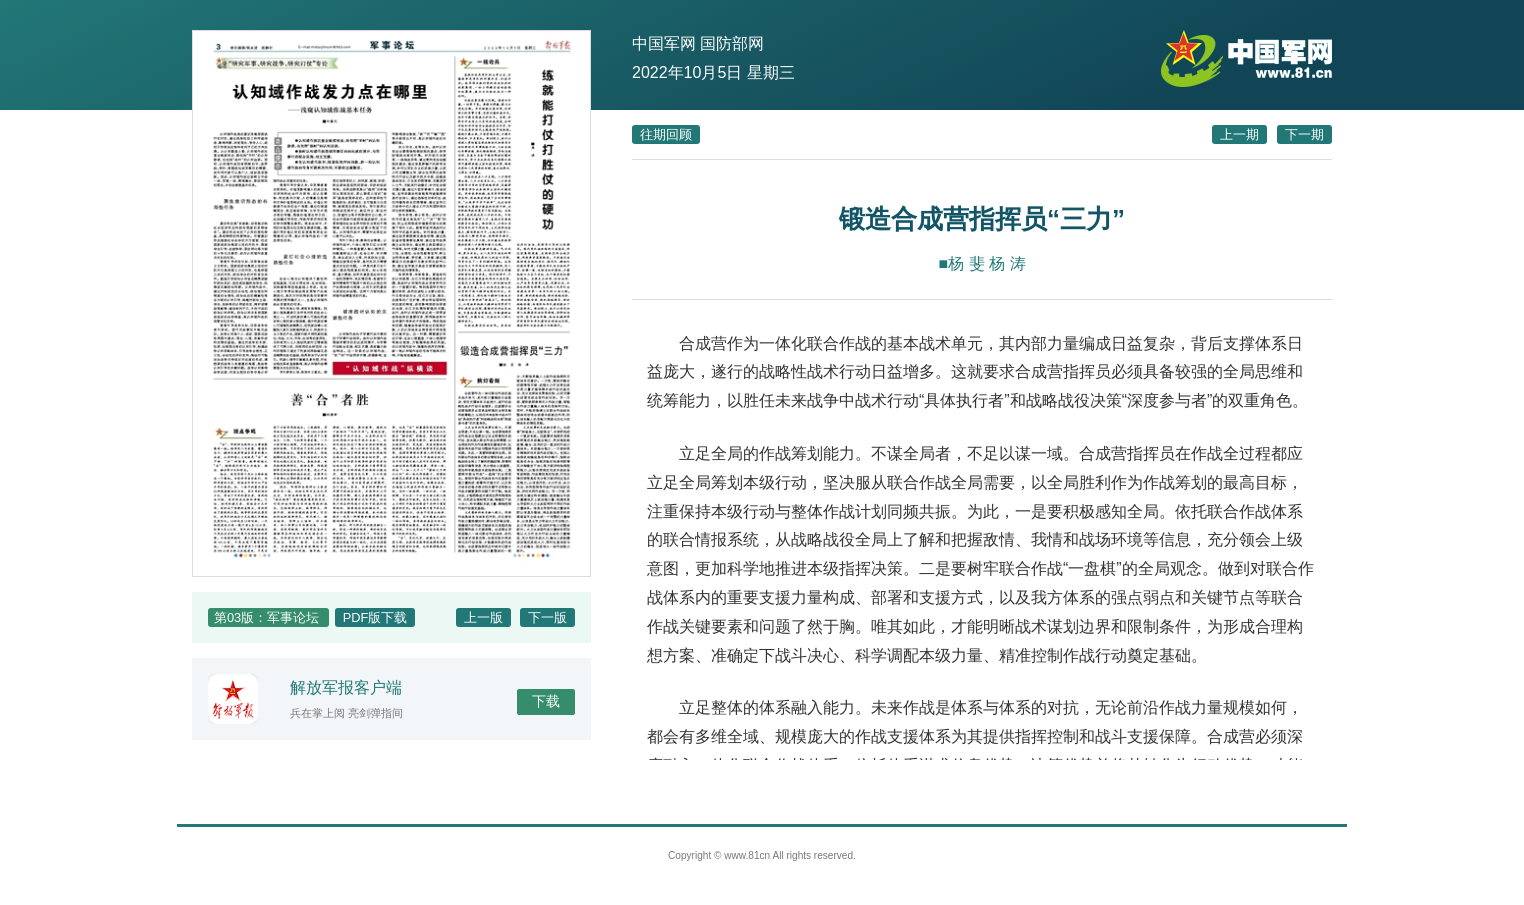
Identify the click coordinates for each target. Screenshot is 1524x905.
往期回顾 (666, 134)
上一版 (483, 617)
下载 (546, 701)
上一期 (1239, 134)
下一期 (1304, 134)
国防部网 (732, 43)
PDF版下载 (375, 617)
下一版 (547, 617)
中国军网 (664, 43)
